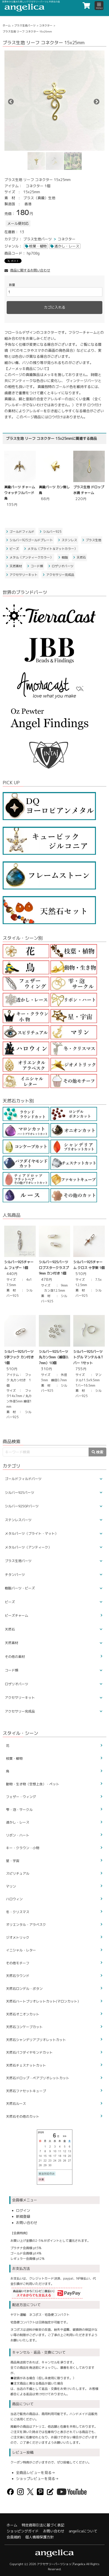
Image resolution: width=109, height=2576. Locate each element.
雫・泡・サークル (19, 1809)
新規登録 (23, 2216)
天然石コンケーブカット (24, 2027)
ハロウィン (14, 1899)
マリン (11, 1886)
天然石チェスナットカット (26, 2065)
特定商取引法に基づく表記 (43, 2525)
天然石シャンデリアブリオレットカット (36, 2039)
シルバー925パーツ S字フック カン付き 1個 (19, 1357)
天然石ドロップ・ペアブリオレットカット (37, 2078)
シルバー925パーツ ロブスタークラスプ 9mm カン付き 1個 (54, 1268)
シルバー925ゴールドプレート (29, 540)
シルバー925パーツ (19, 1492)
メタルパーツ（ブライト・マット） (31, 1533)
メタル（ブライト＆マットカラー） (50, 549)
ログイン (23, 2210)
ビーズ (12, 549)
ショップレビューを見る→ (37, 2478)
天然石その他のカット (22, 2116)
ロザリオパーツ (60, 566)
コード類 (35, 566)
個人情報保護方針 (39, 2537)
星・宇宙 (12, 1860)
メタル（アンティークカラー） (29, 557)
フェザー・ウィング (21, 1796)
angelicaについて (83, 2531)
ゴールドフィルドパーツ (23, 1478)
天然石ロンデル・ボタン (24, 1988)
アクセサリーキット (22, 575)
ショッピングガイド (23, 2531)
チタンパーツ (15, 1574)
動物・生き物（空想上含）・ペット (32, 1784)
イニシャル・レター (21, 1950)
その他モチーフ (17, 1963)
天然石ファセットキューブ (26, 2091)
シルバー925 (50, 531)
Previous (10, 101)
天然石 (79, 557)
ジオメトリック (17, 1937)
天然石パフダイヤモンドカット (29, 2052)
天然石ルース (16, 2103)
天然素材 (14, 566)
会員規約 (14, 2537)
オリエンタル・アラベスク (26, 1924)
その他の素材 (15, 1656)
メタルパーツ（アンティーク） (28, 1547)
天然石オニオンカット (22, 2014)
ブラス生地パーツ (25, 25)
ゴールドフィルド (20, 531)
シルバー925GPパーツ (22, 1506)
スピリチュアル (17, 1873)
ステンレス (67, 540)
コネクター (45, 25)
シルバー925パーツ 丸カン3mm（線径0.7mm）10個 (54, 1357)
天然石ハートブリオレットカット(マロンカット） (43, 2001)
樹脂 (63, 557)
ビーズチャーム (16, 1615)
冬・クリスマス (17, 1912)
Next (95, 101)
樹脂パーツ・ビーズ (20, 1588)
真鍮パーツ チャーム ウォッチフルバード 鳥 (19, 493)
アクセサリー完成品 (58, 575)
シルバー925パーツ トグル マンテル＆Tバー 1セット (88, 1357)
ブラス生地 (91, 540)
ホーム (7, 25)
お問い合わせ (26, 2222)
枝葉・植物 (38, 246)
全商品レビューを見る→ (35, 2472)
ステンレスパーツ (18, 1520)
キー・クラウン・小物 (22, 1848)
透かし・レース (66, 246)
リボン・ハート (17, 1835)
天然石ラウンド (17, 1975)
